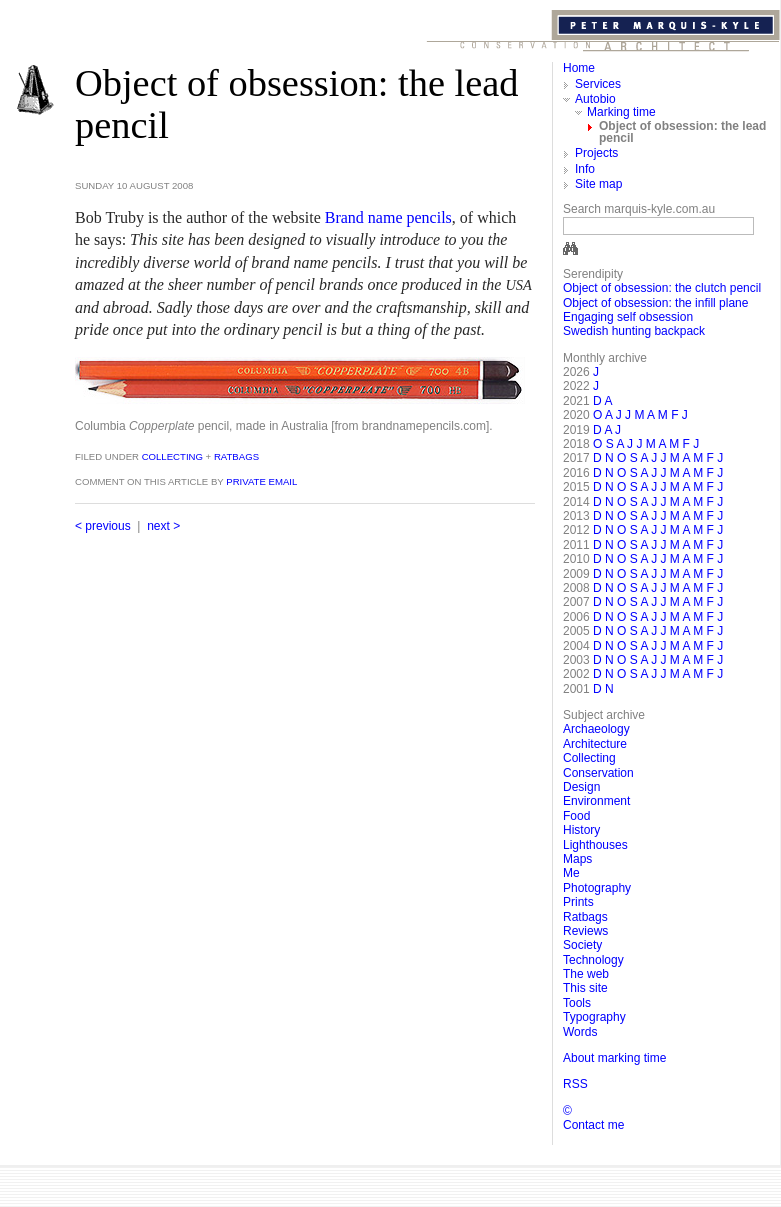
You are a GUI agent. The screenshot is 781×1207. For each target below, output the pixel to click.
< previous (103, 526)
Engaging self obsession (628, 317)
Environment (596, 801)
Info (585, 169)
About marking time (614, 1058)
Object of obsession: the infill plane (655, 303)
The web (586, 974)
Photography (597, 888)
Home (579, 68)
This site (585, 988)
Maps (577, 859)
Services (598, 84)
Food (576, 816)
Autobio (595, 99)
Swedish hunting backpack (634, 331)
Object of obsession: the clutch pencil (662, 288)
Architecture (595, 744)
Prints (578, 902)
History (581, 830)
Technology (593, 960)
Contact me (593, 1125)
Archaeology (596, 729)
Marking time (621, 112)
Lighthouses (595, 845)
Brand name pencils (388, 217)
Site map (598, 184)
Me (571, 873)
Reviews (585, 931)
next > (163, 526)
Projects (596, 153)
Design (581, 787)
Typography (594, 1017)
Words (580, 1032)
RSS (575, 1084)
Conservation (598, 773)
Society (582, 945)
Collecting (171, 456)
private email (261, 481)
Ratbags (236, 456)
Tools (577, 1003)
